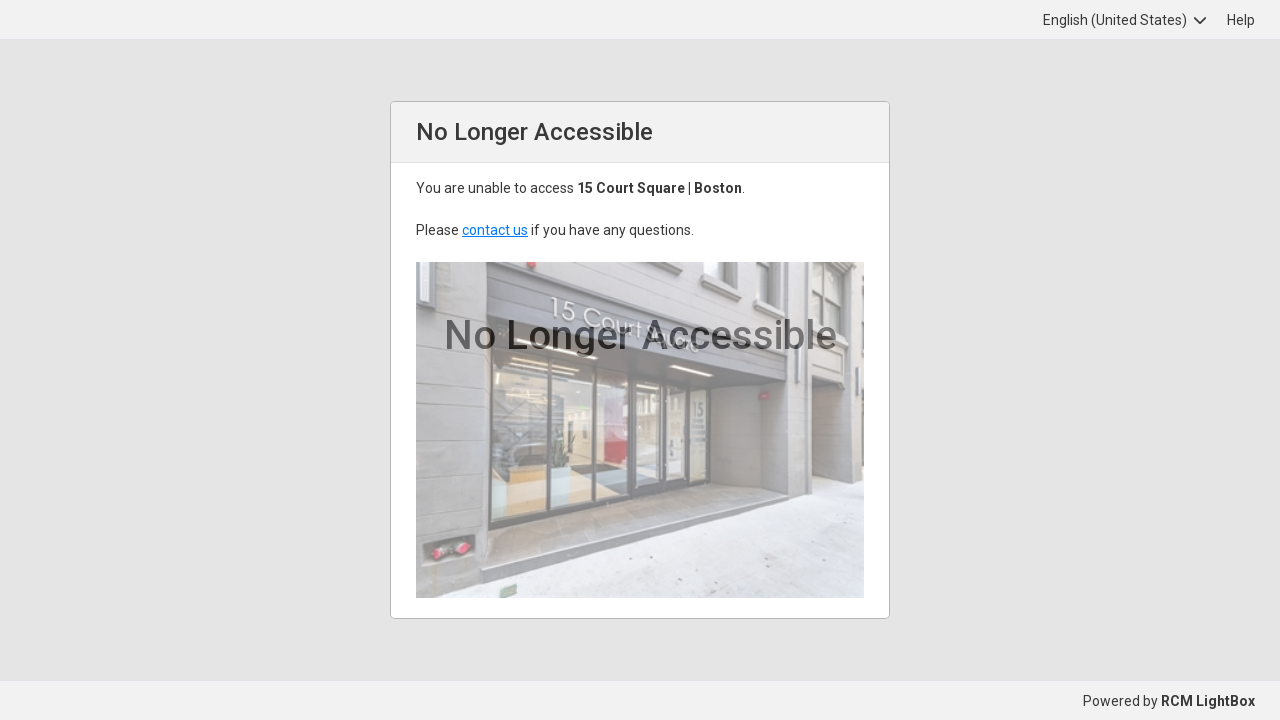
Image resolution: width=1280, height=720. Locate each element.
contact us (495, 230)
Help (1241, 20)
